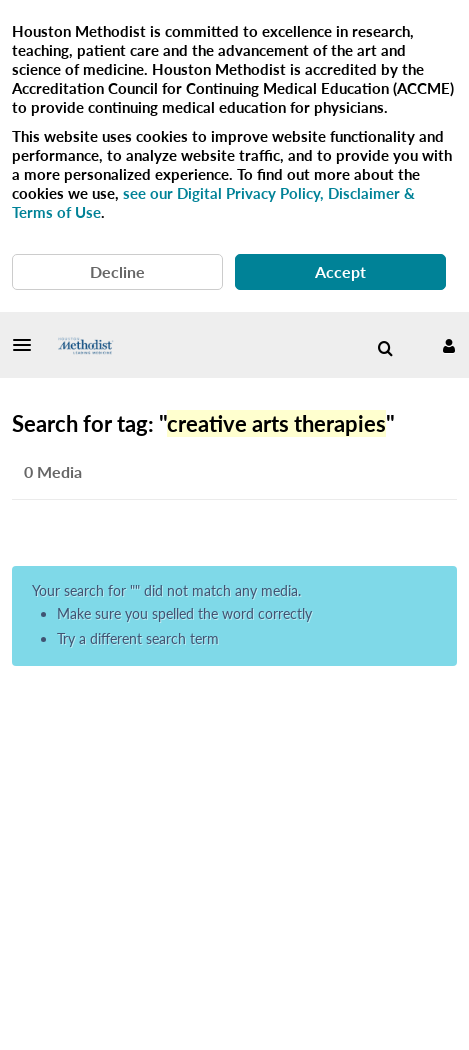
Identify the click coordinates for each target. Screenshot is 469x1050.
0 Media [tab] (53, 471)
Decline (117, 271)
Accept (340, 271)
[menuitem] (385, 349)
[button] (28, 345)
